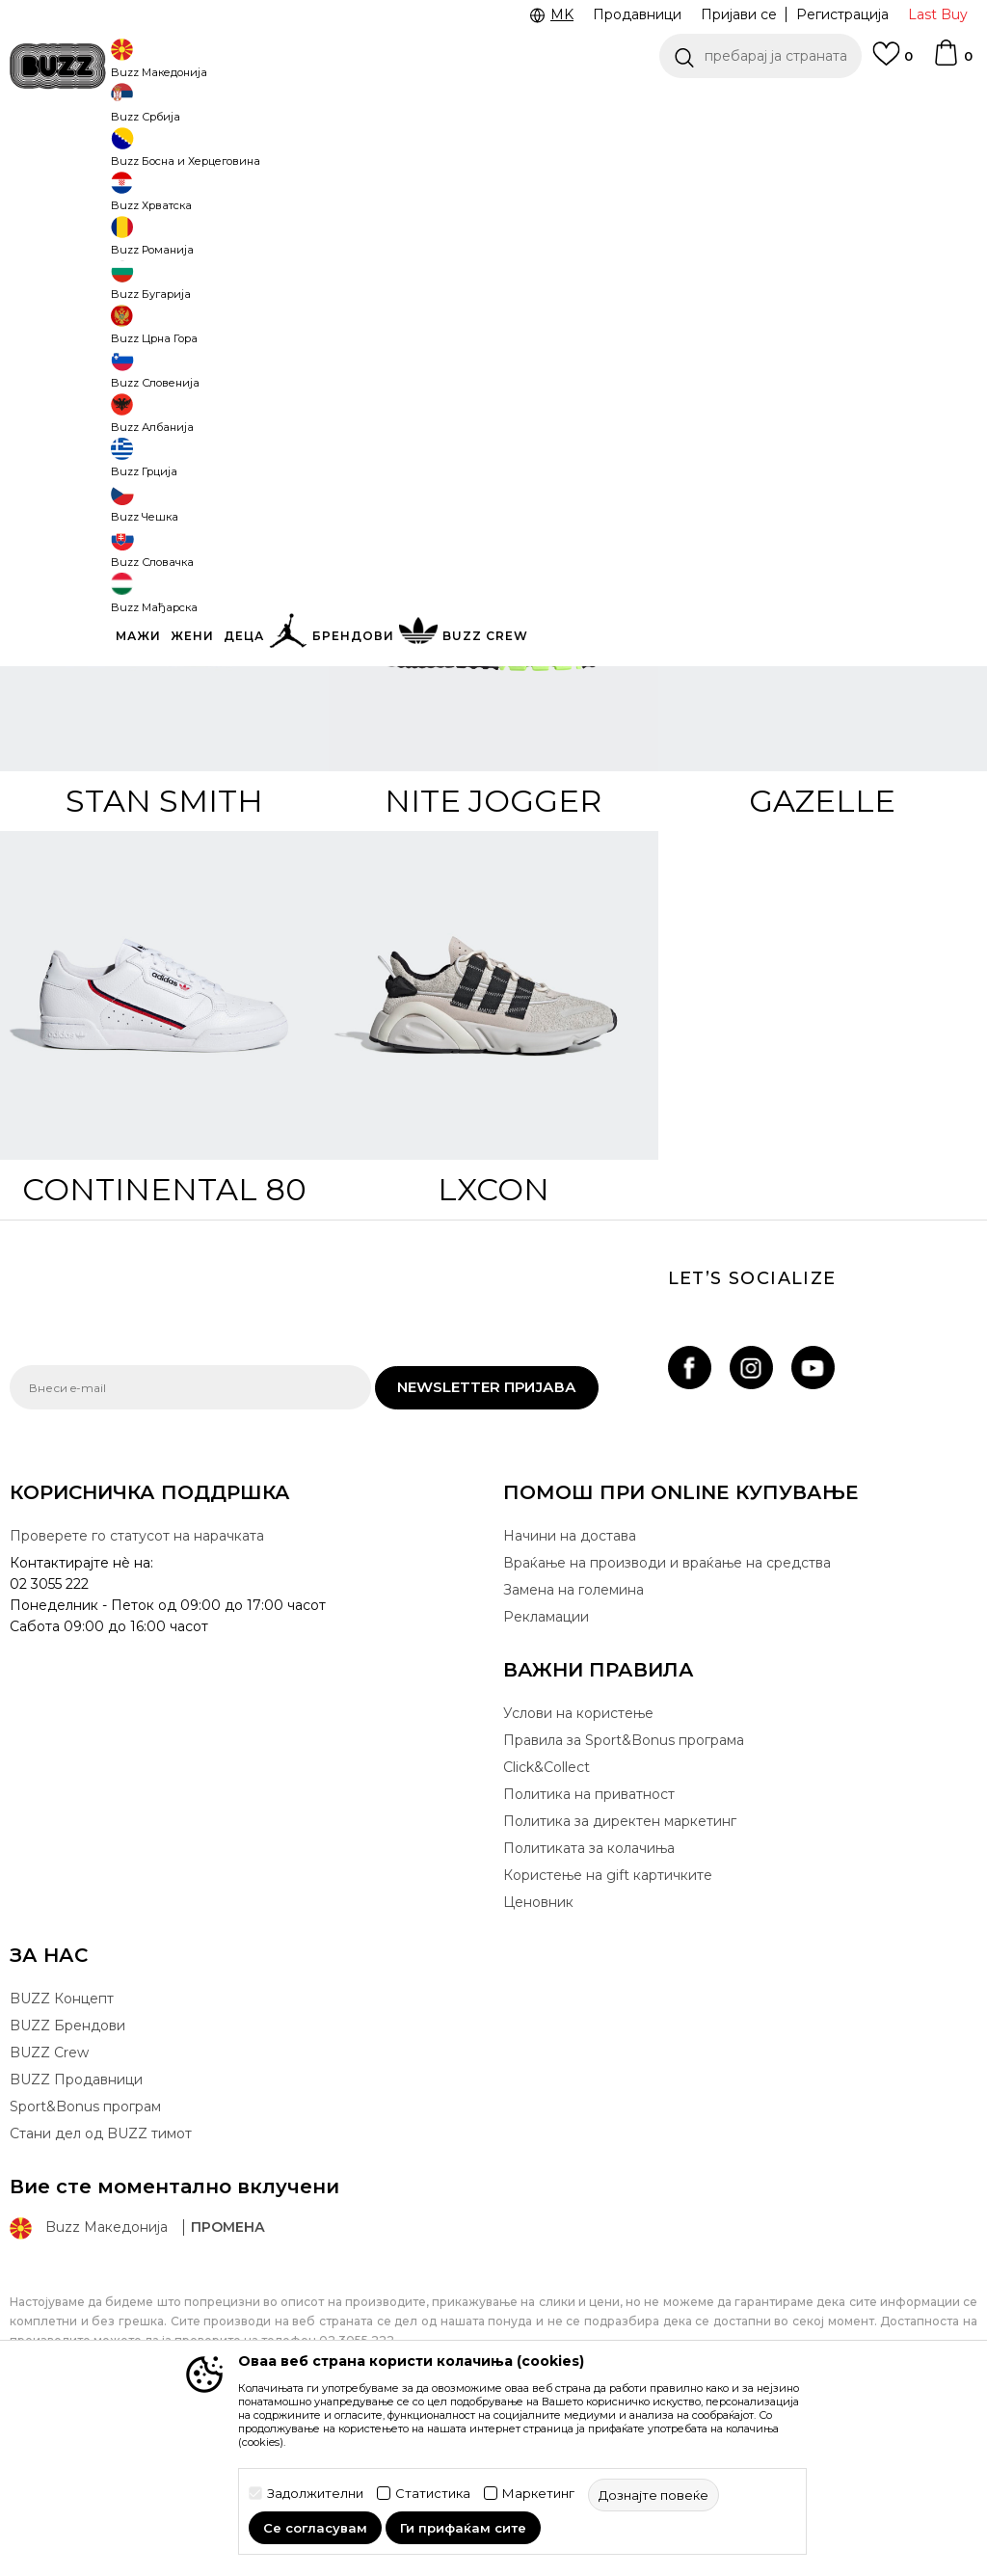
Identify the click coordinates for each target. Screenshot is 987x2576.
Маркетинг (538, 2493)
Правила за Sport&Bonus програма (623, 1883)
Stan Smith (164, 943)
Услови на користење (578, 1856)
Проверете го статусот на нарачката (137, 1678)
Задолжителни (315, 2493)
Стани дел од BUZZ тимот (101, 2276)
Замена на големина (573, 1732)
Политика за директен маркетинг (619, 1963)
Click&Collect (546, 1910)
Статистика (432, 2493)
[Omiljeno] (892, 62)
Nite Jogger (493, 943)
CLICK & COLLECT (136, 105)
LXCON (493, 1332)
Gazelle (822, 943)
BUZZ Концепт (62, 2141)
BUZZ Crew (49, 2195)
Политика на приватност (589, 1936)
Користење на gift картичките (607, 2017)
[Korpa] (952, 61)
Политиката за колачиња (589, 1990)
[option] (493, 106)
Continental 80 (164, 1332)
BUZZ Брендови (67, 2168)
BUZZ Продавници (76, 2222)
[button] (760, 56)
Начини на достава (569, 1678)
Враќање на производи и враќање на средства (667, 1705)
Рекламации (546, 1759)
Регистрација (842, 14)
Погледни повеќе (847, 106)
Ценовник (538, 2044)
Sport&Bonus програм (85, 2249)
